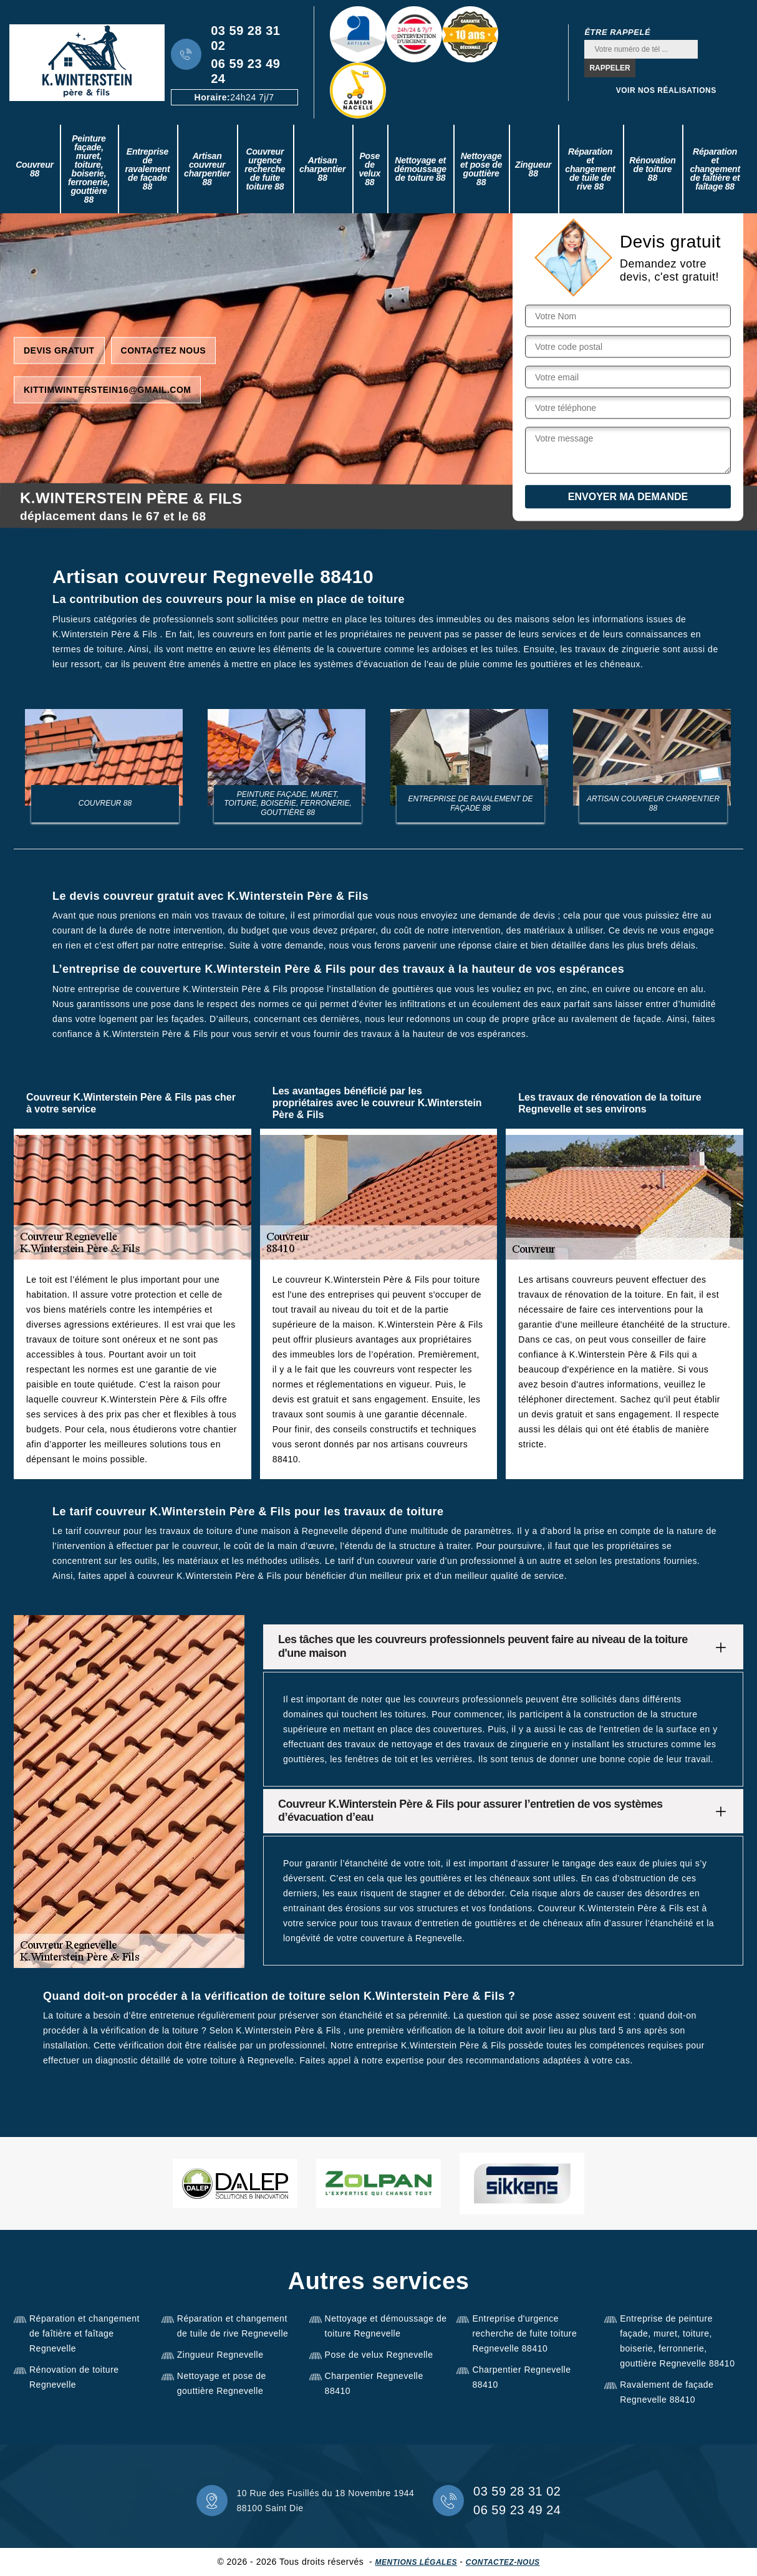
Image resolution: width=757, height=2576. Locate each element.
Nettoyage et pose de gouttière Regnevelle (221, 2383)
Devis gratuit (59, 350)
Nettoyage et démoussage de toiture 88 (420, 169)
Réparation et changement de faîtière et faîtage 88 (715, 169)
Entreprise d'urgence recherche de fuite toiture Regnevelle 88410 (524, 2333)
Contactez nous (163, 350)
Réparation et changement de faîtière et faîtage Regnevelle (84, 2333)
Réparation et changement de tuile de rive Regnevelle (233, 2325)
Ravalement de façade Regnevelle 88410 (666, 2392)
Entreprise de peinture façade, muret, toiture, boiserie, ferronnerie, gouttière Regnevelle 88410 (677, 2340)
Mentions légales (416, 2562)
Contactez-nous (503, 2562)
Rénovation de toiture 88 (652, 169)
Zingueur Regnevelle (220, 2355)
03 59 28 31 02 (245, 38)
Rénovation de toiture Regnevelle (74, 2377)
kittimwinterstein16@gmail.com (107, 389)
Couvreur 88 (35, 169)
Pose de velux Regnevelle (379, 2355)
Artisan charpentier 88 (322, 169)
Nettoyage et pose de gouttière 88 (481, 169)
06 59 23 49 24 (245, 71)
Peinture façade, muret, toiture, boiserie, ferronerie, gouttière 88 (89, 169)
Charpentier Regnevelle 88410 (374, 2383)
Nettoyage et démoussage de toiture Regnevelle (386, 2325)
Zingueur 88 (533, 169)
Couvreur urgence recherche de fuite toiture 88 (264, 169)
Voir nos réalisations (666, 90)
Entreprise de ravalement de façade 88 (147, 169)
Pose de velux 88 (369, 169)
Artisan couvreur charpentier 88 (207, 169)
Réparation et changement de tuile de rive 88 (590, 169)
